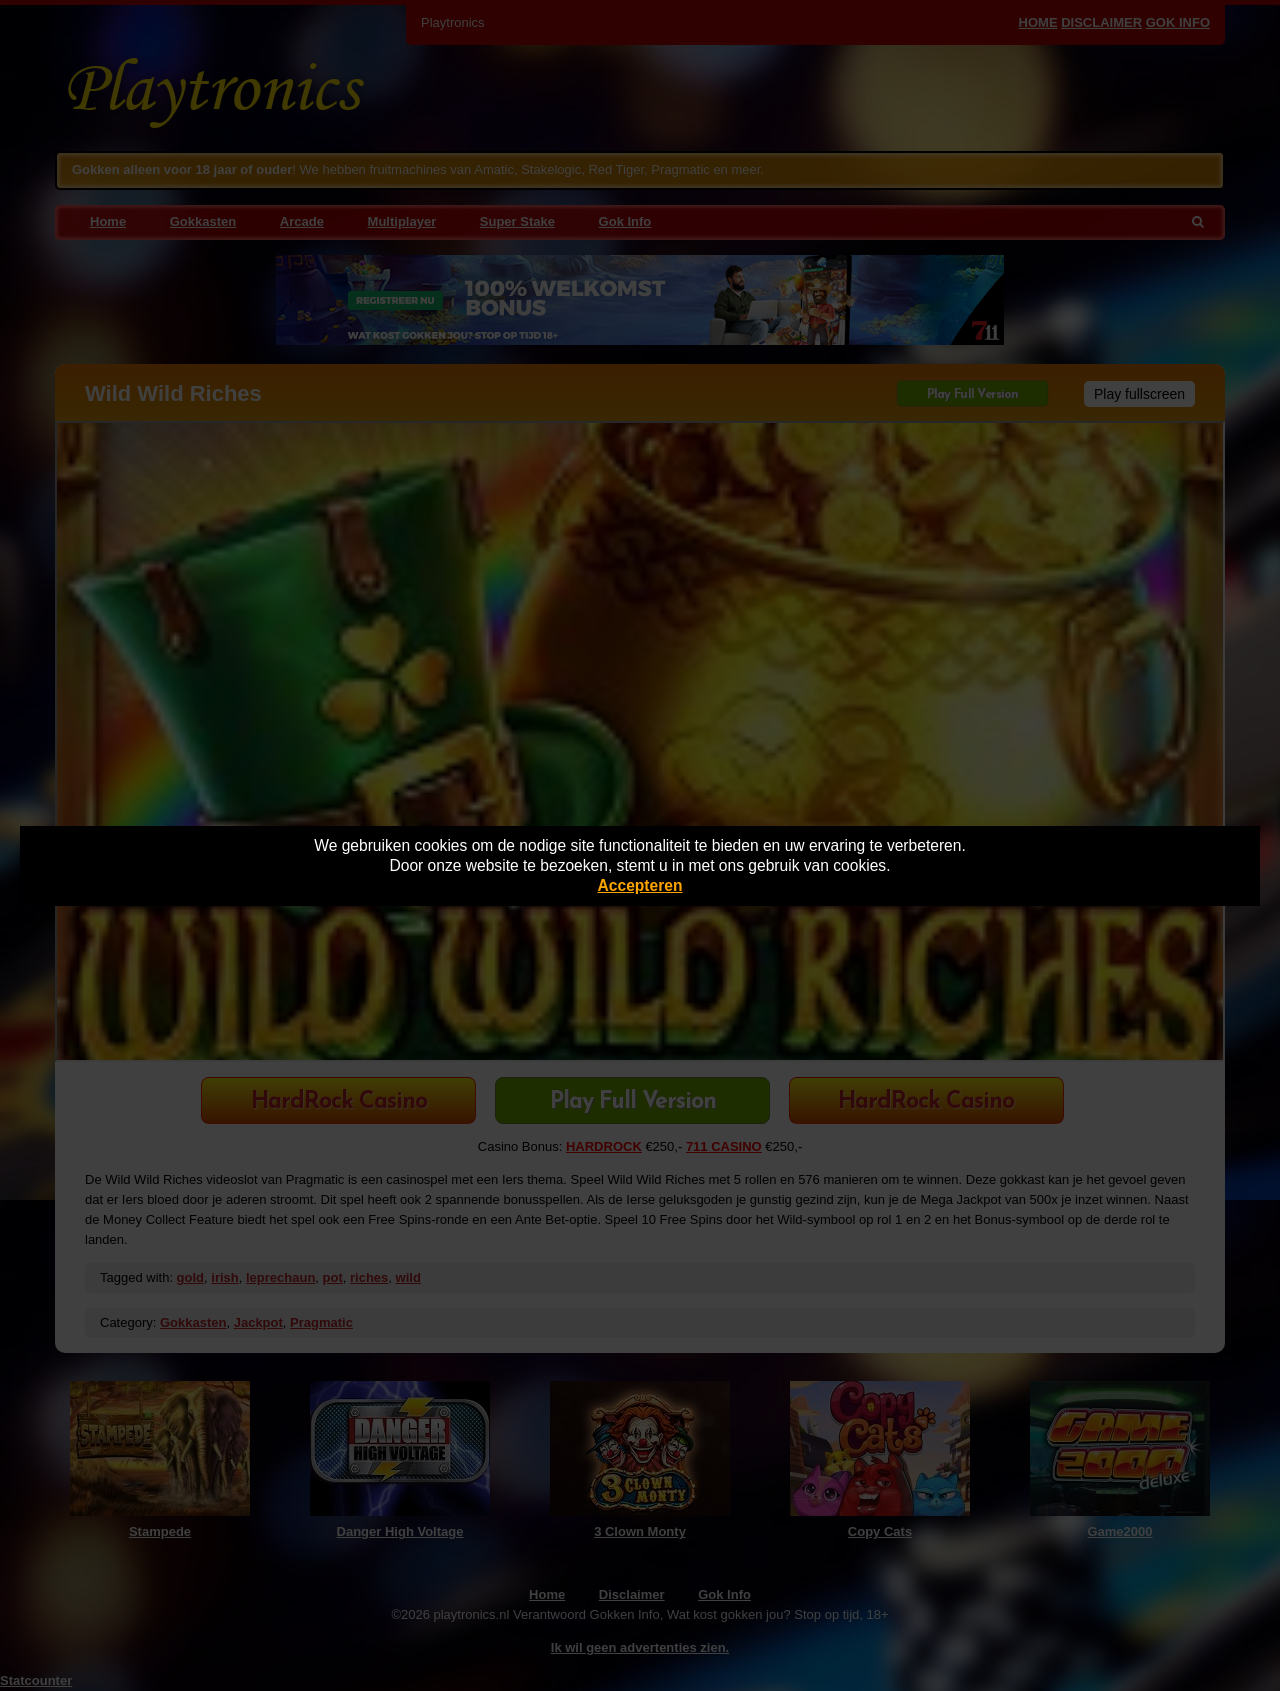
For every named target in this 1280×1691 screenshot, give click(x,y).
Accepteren (640, 885)
